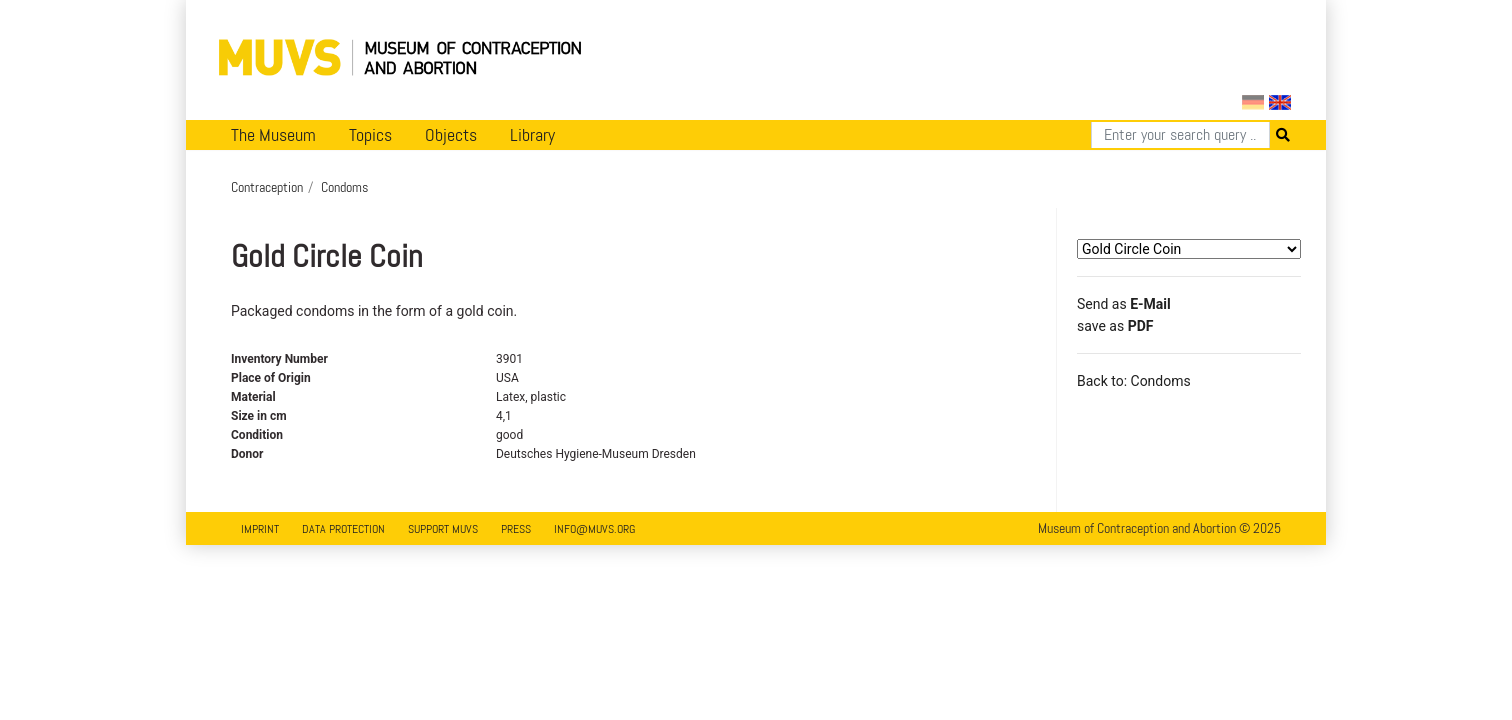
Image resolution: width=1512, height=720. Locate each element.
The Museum (273, 135)
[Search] (1180, 135)
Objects (451, 135)
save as (1115, 326)
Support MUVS (443, 529)
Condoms (344, 187)
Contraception (267, 187)
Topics (370, 135)
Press (516, 529)
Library (532, 135)
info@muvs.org (594, 529)
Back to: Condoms (1134, 381)
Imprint (260, 529)
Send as (1124, 304)
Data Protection (343, 529)
